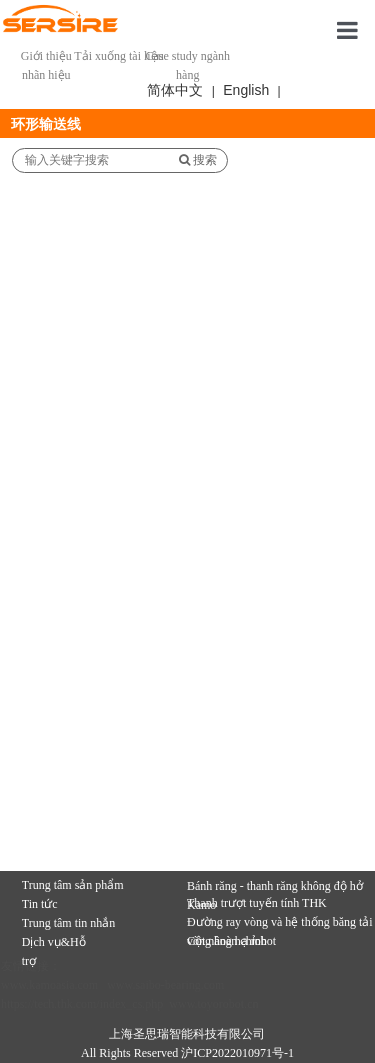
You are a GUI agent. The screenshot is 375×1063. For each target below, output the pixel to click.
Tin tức (40, 904)
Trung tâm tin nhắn (69, 923)
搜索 (198, 160)
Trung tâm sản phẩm (73, 885)
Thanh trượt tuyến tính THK (257, 903)
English (246, 90)
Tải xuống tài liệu (118, 56)
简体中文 (175, 90)
